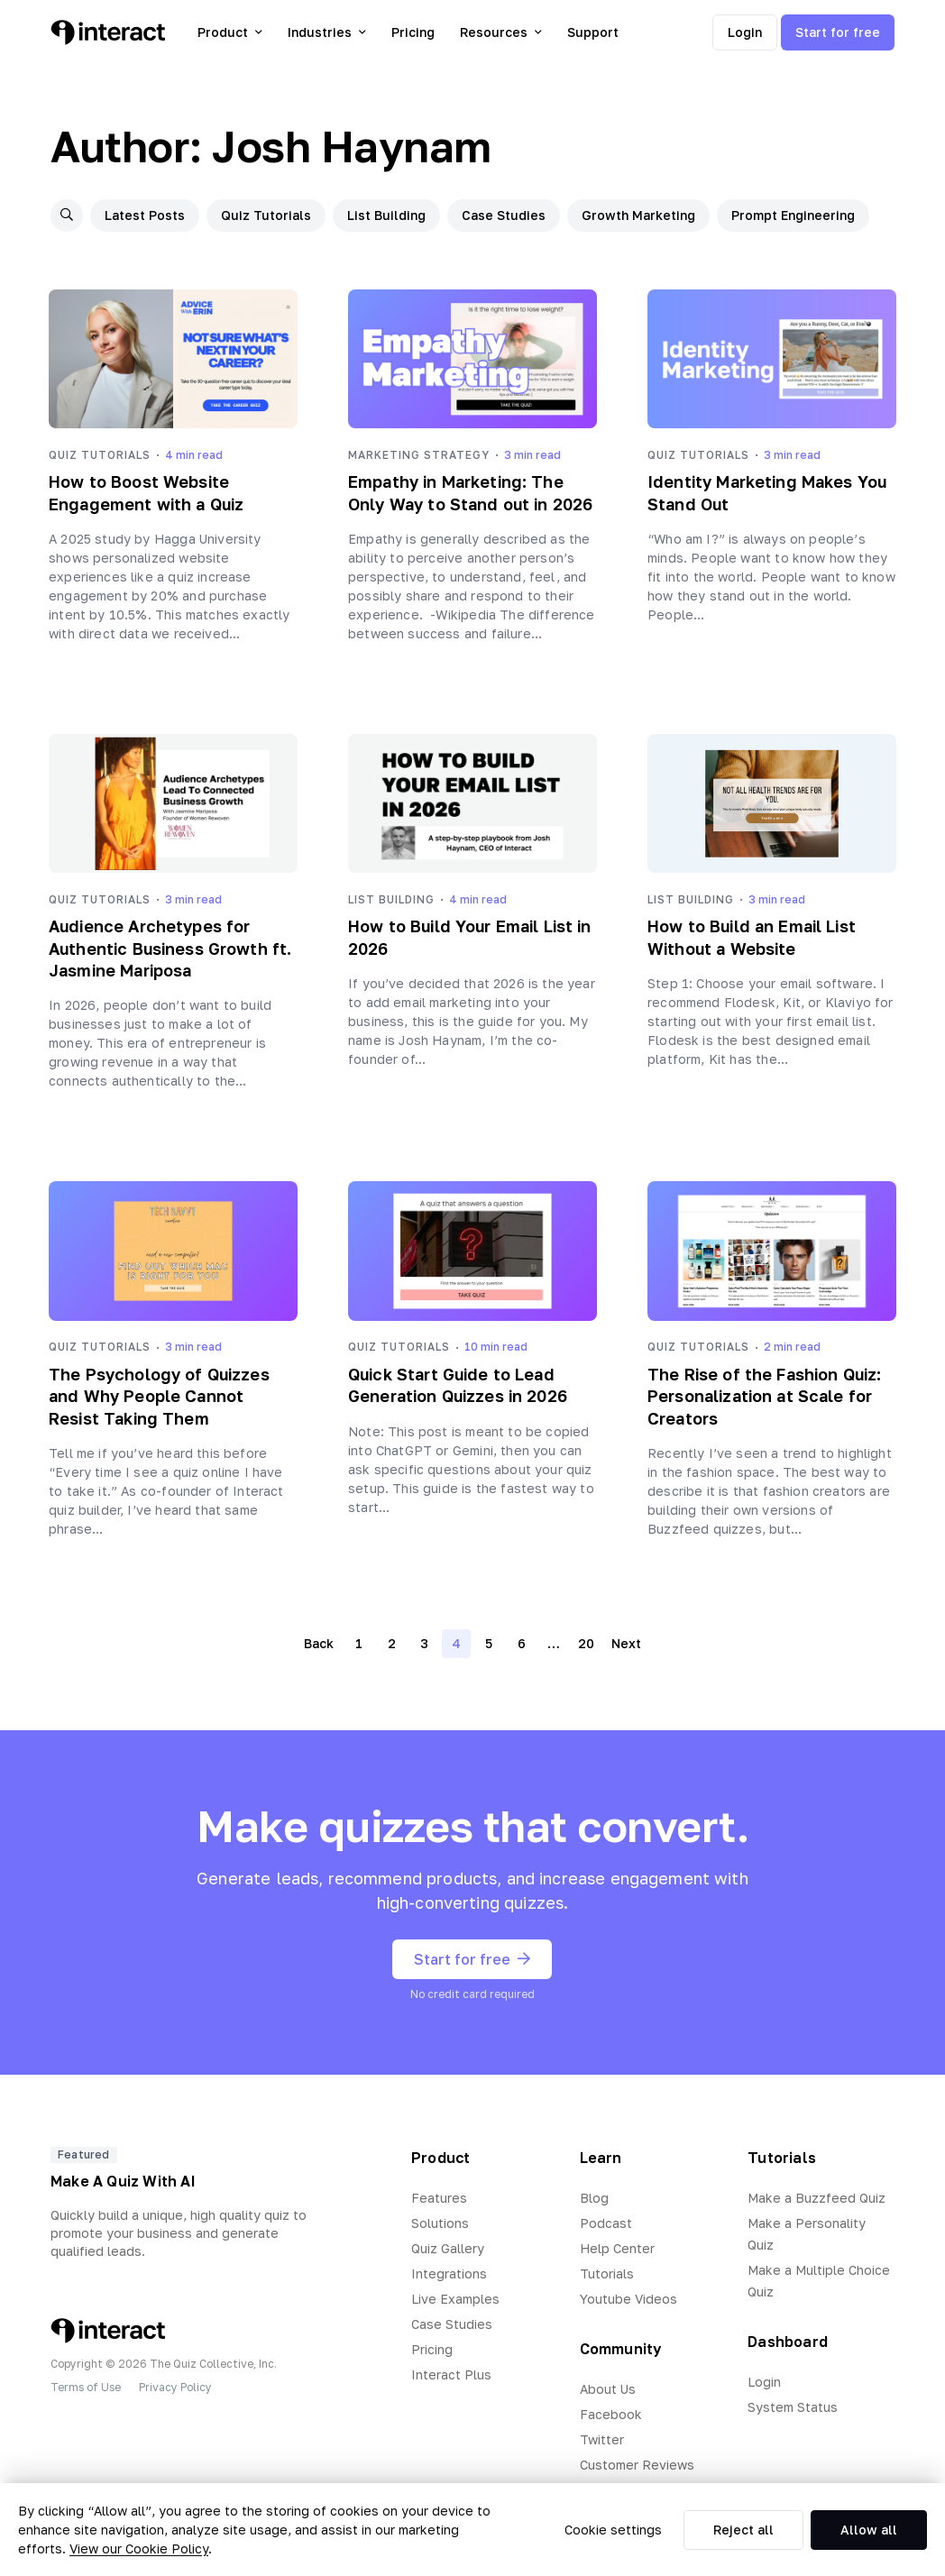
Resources (501, 32)
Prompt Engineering (793, 215)
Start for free (837, 32)
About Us (608, 2389)
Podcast (606, 2223)
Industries (327, 32)
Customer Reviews (637, 2464)
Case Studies (504, 215)
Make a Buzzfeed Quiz (816, 2197)
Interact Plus (451, 2374)
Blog (594, 2197)
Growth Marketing (638, 215)
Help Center (617, 2248)
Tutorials (607, 2273)
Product (229, 32)
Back (319, 1643)
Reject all (743, 2529)
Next (626, 1643)
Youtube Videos (628, 2298)
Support (593, 32)
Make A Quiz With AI (123, 2181)
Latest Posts (145, 215)
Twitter (602, 2439)
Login (745, 32)
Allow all (868, 2529)
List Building (386, 215)
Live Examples (455, 2298)
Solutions (440, 2223)
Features (439, 2197)
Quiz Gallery (447, 2248)
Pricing (413, 32)
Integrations (449, 2273)
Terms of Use (85, 2387)
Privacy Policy (175, 2387)
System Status (793, 2407)
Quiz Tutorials (266, 215)
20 (586, 1643)
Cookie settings (613, 2529)
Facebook (611, 2414)
